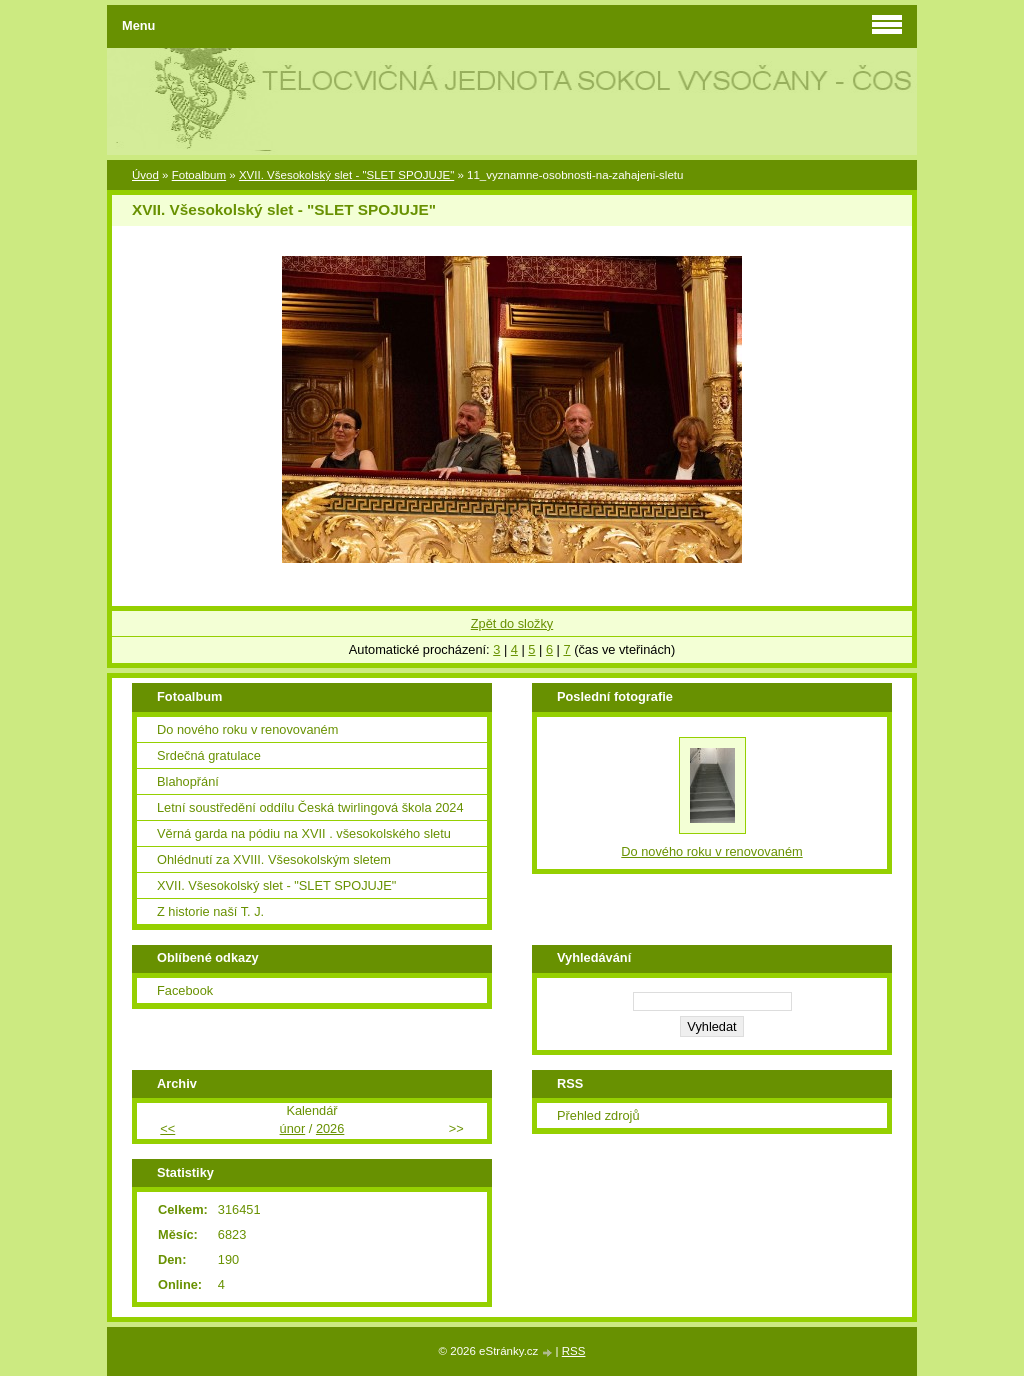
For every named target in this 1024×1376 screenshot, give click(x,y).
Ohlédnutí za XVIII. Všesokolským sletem (274, 859)
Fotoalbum (199, 175)
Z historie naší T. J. (210, 911)
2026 (330, 1128)
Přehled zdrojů (598, 1115)
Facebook (185, 990)
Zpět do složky (512, 623)
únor (293, 1128)
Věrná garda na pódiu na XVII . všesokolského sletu (304, 833)
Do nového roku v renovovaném (247, 729)
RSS (574, 1351)
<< (167, 1128)
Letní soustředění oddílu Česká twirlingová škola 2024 (310, 807)
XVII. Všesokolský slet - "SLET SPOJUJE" (346, 175)
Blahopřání (188, 781)
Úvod (145, 175)
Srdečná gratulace (209, 755)
